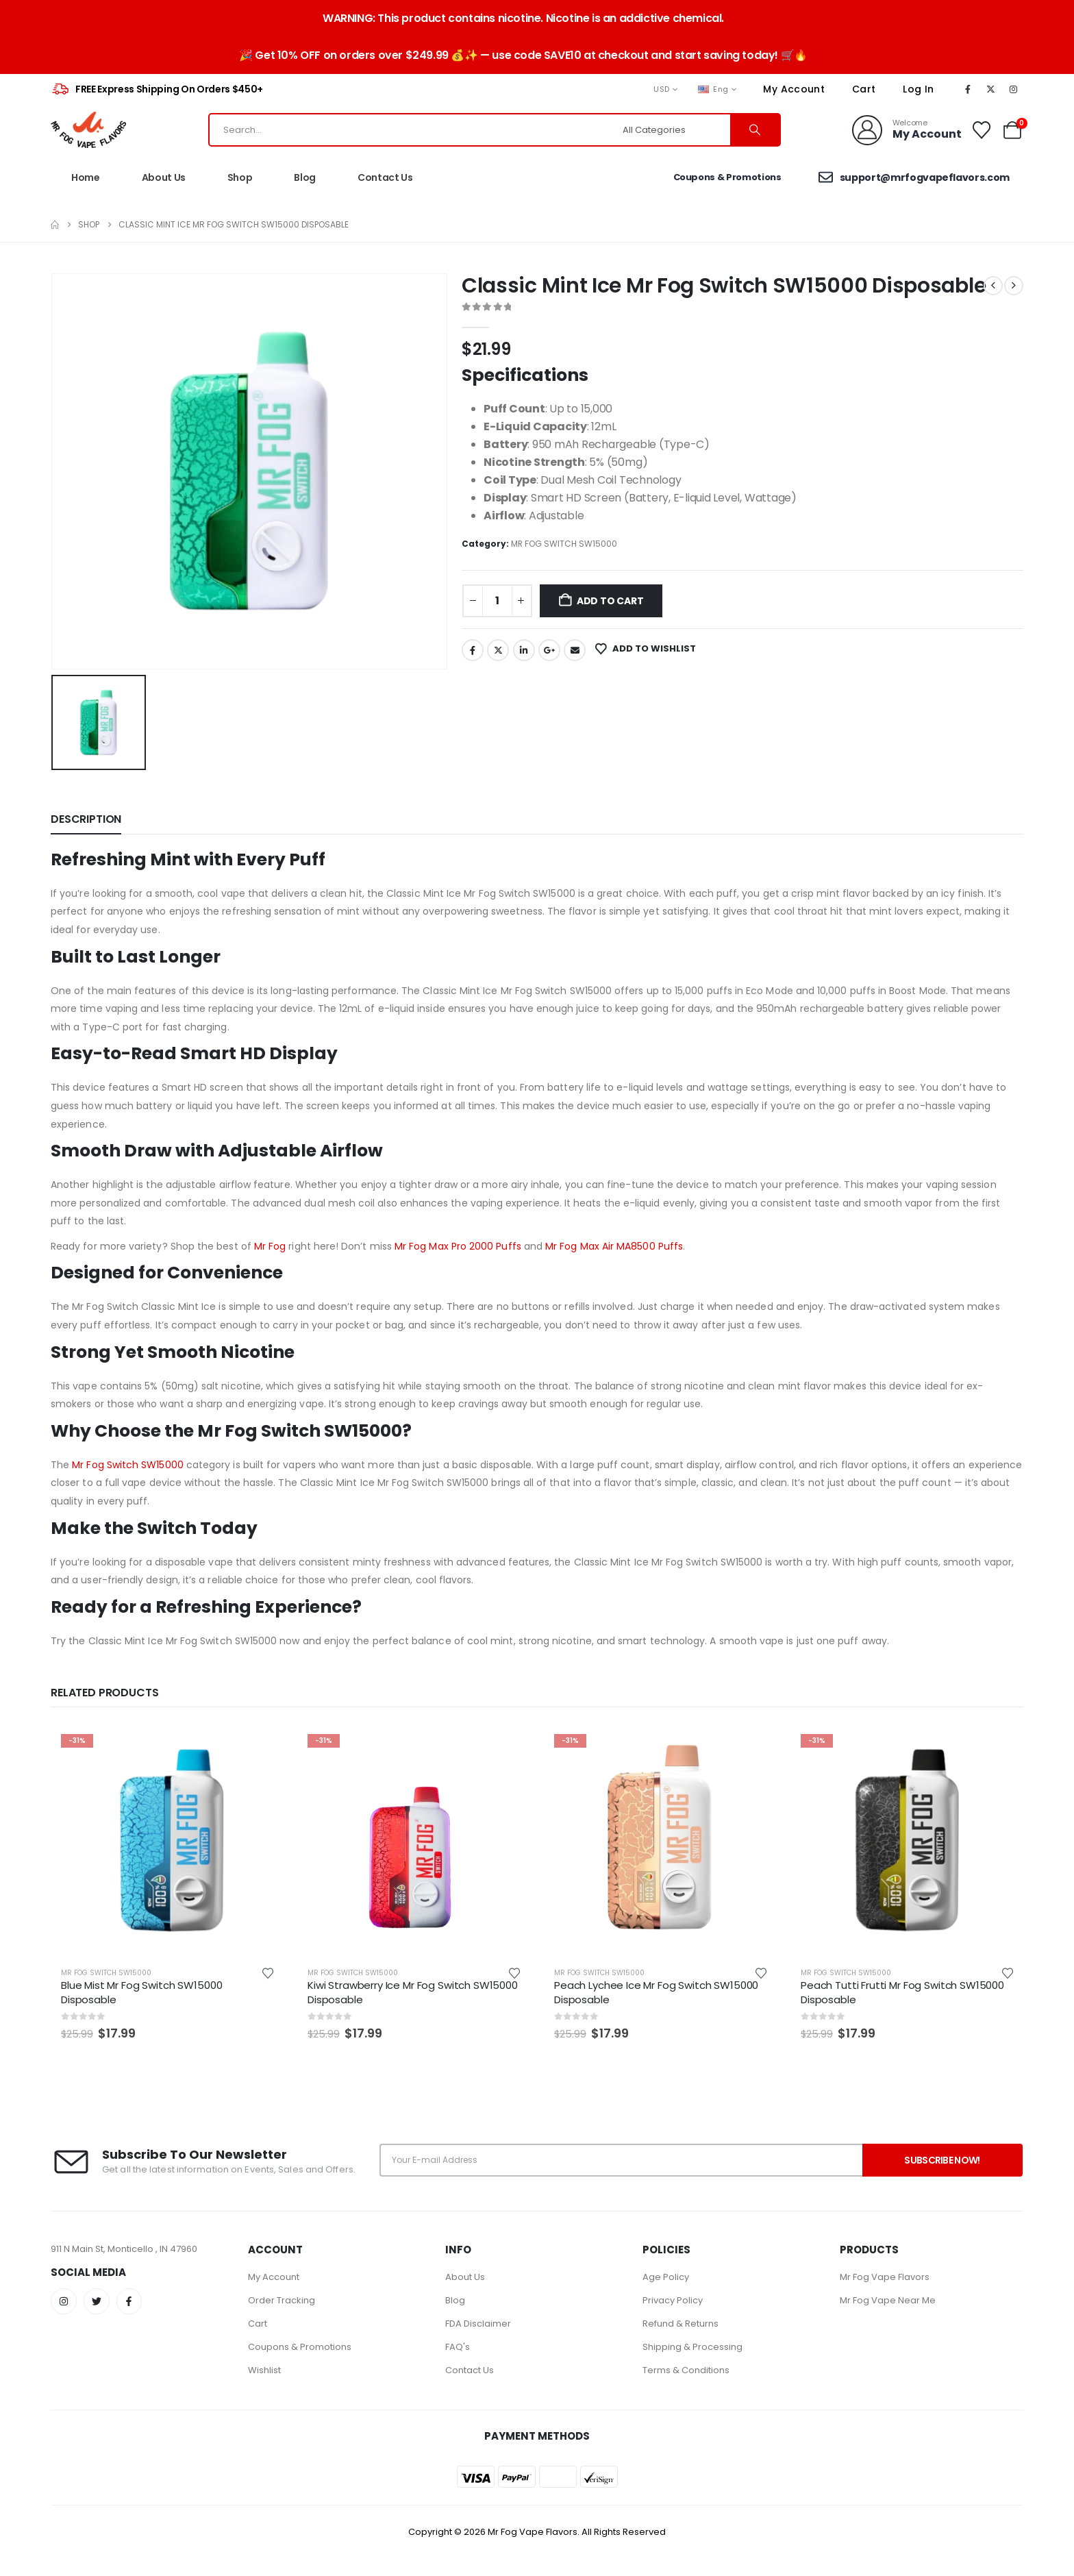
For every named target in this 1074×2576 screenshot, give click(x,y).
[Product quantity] (497, 600)
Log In (918, 89)
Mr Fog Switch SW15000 (127, 1465)
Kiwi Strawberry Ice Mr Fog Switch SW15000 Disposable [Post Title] (413, 1992)
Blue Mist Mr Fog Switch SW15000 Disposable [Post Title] (141, 1992)
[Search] (754, 129)
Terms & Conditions (685, 2370)
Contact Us (385, 177)
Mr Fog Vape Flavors (884, 2276)
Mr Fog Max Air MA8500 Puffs (614, 1246)
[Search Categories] (674, 129)
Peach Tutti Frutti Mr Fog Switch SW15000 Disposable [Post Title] (902, 1992)
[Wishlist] (981, 130)
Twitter (498, 650)
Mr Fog (270, 1246)
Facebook (473, 650)
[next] (1013, 285)
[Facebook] (967, 89)
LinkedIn (524, 650)
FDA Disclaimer (478, 2323)
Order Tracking (281, 2300)
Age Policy (665, 2276)
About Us (164, 177)
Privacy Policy (672, 2300)
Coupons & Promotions (299, 2346)
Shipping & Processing (692, 2346)
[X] (990, 89)
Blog (305, 177)
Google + (549, 650)
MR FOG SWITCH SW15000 (564, 543)
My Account (794, 89)
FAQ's (457, 2346)
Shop (240, 177)
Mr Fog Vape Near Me (888, 2300)
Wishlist (264, 2370)
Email (575, 650)
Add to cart (610, 601)
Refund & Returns (680, 2323)
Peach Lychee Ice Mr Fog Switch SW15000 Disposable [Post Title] (656, 1992)
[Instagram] (1013, 89)
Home (85, 177)
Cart (863, 89)
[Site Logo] (88, 130)
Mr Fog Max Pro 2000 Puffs (458, 1246)
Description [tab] (86, 819)
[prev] (993, 285)
